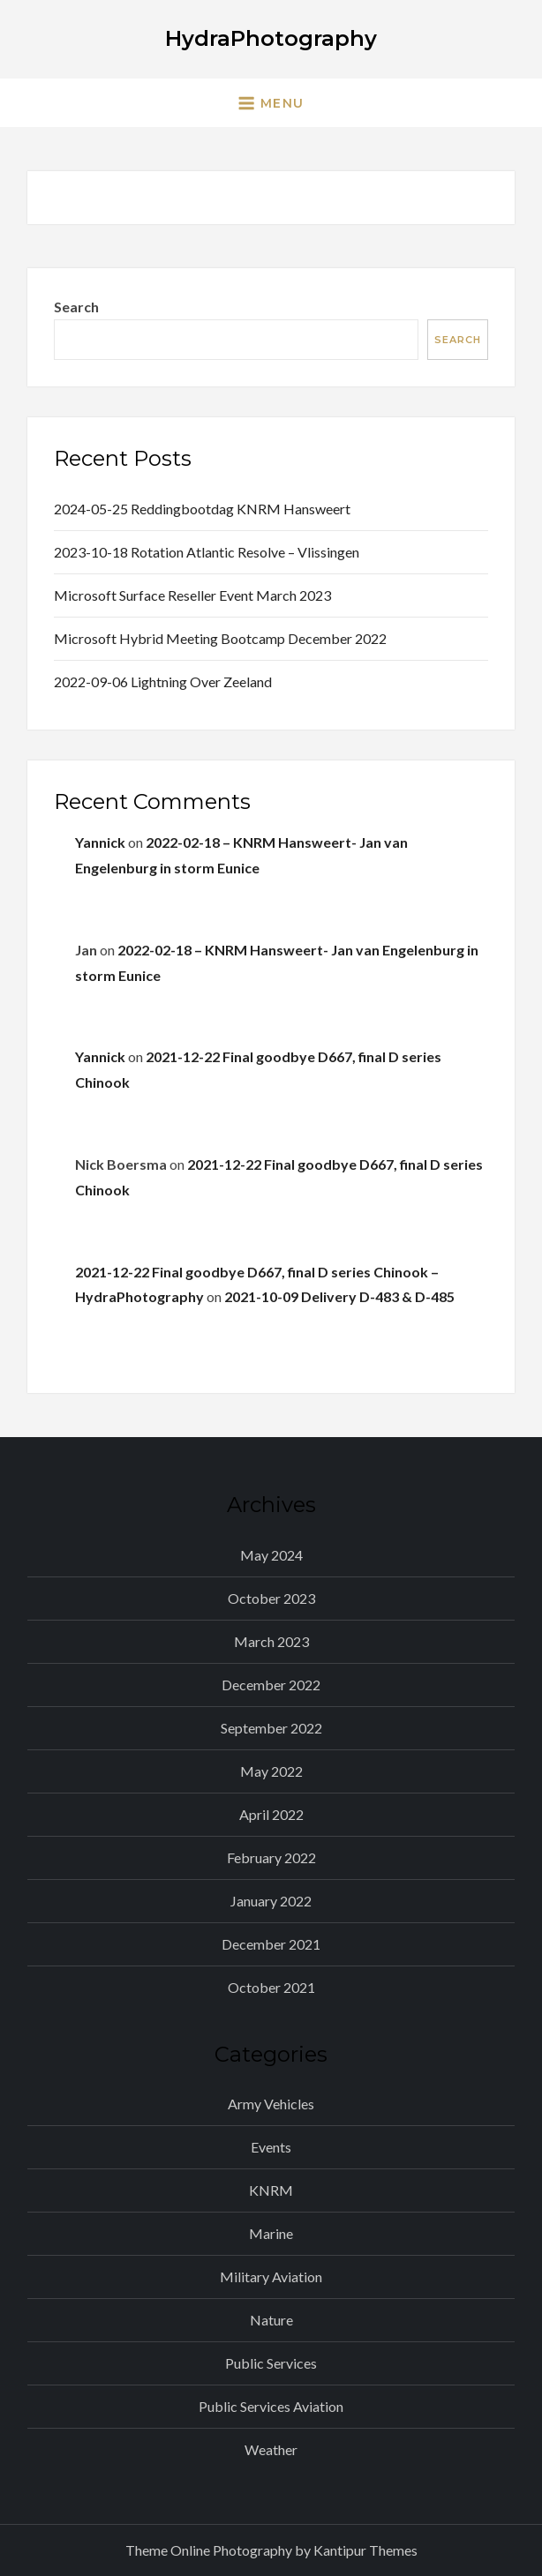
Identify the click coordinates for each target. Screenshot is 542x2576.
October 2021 (271, 1987)
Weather (271, 2449)
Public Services (271, 2363)
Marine (271, 2233)
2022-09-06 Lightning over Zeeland (163, 681)
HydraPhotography (271, 38)
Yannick (100, 842)
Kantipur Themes (365, 2550)
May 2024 (271, 1554)
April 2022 (271, 1814)
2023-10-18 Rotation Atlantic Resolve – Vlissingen (206, 551)
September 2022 (271, 1727)
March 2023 (271, 1641)
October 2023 (271, 1598)
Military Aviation (271, 2276)
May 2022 (271, 1771)
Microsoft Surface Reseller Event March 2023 (192, 595)
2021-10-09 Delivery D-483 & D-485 (339, 1296)
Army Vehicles (271, 2103)
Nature (271, 2319)
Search (76, 306)
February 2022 (271, 1857)
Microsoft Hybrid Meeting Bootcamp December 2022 (220, 638)
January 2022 (271, 1900)
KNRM (271, 2190)
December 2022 (271, 1684)
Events (271, 2146)
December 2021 (271, 1944)
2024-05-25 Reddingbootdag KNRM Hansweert (202, 508)
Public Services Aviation (271, 2406)
